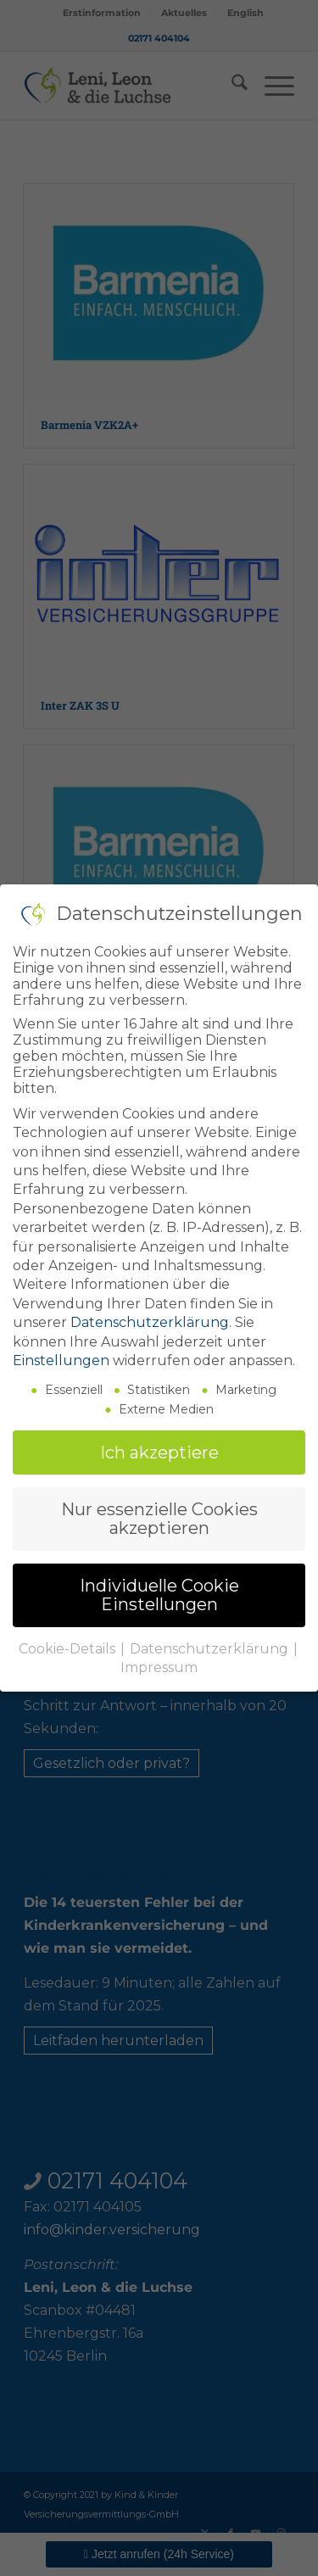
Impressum (159, 1662)
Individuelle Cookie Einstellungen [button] (159, 1589)
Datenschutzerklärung (149, 1318)
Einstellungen (61, 1356)
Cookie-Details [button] (69, 1644)
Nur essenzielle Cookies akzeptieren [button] (159, 1514)
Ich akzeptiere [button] (159, 1447)
